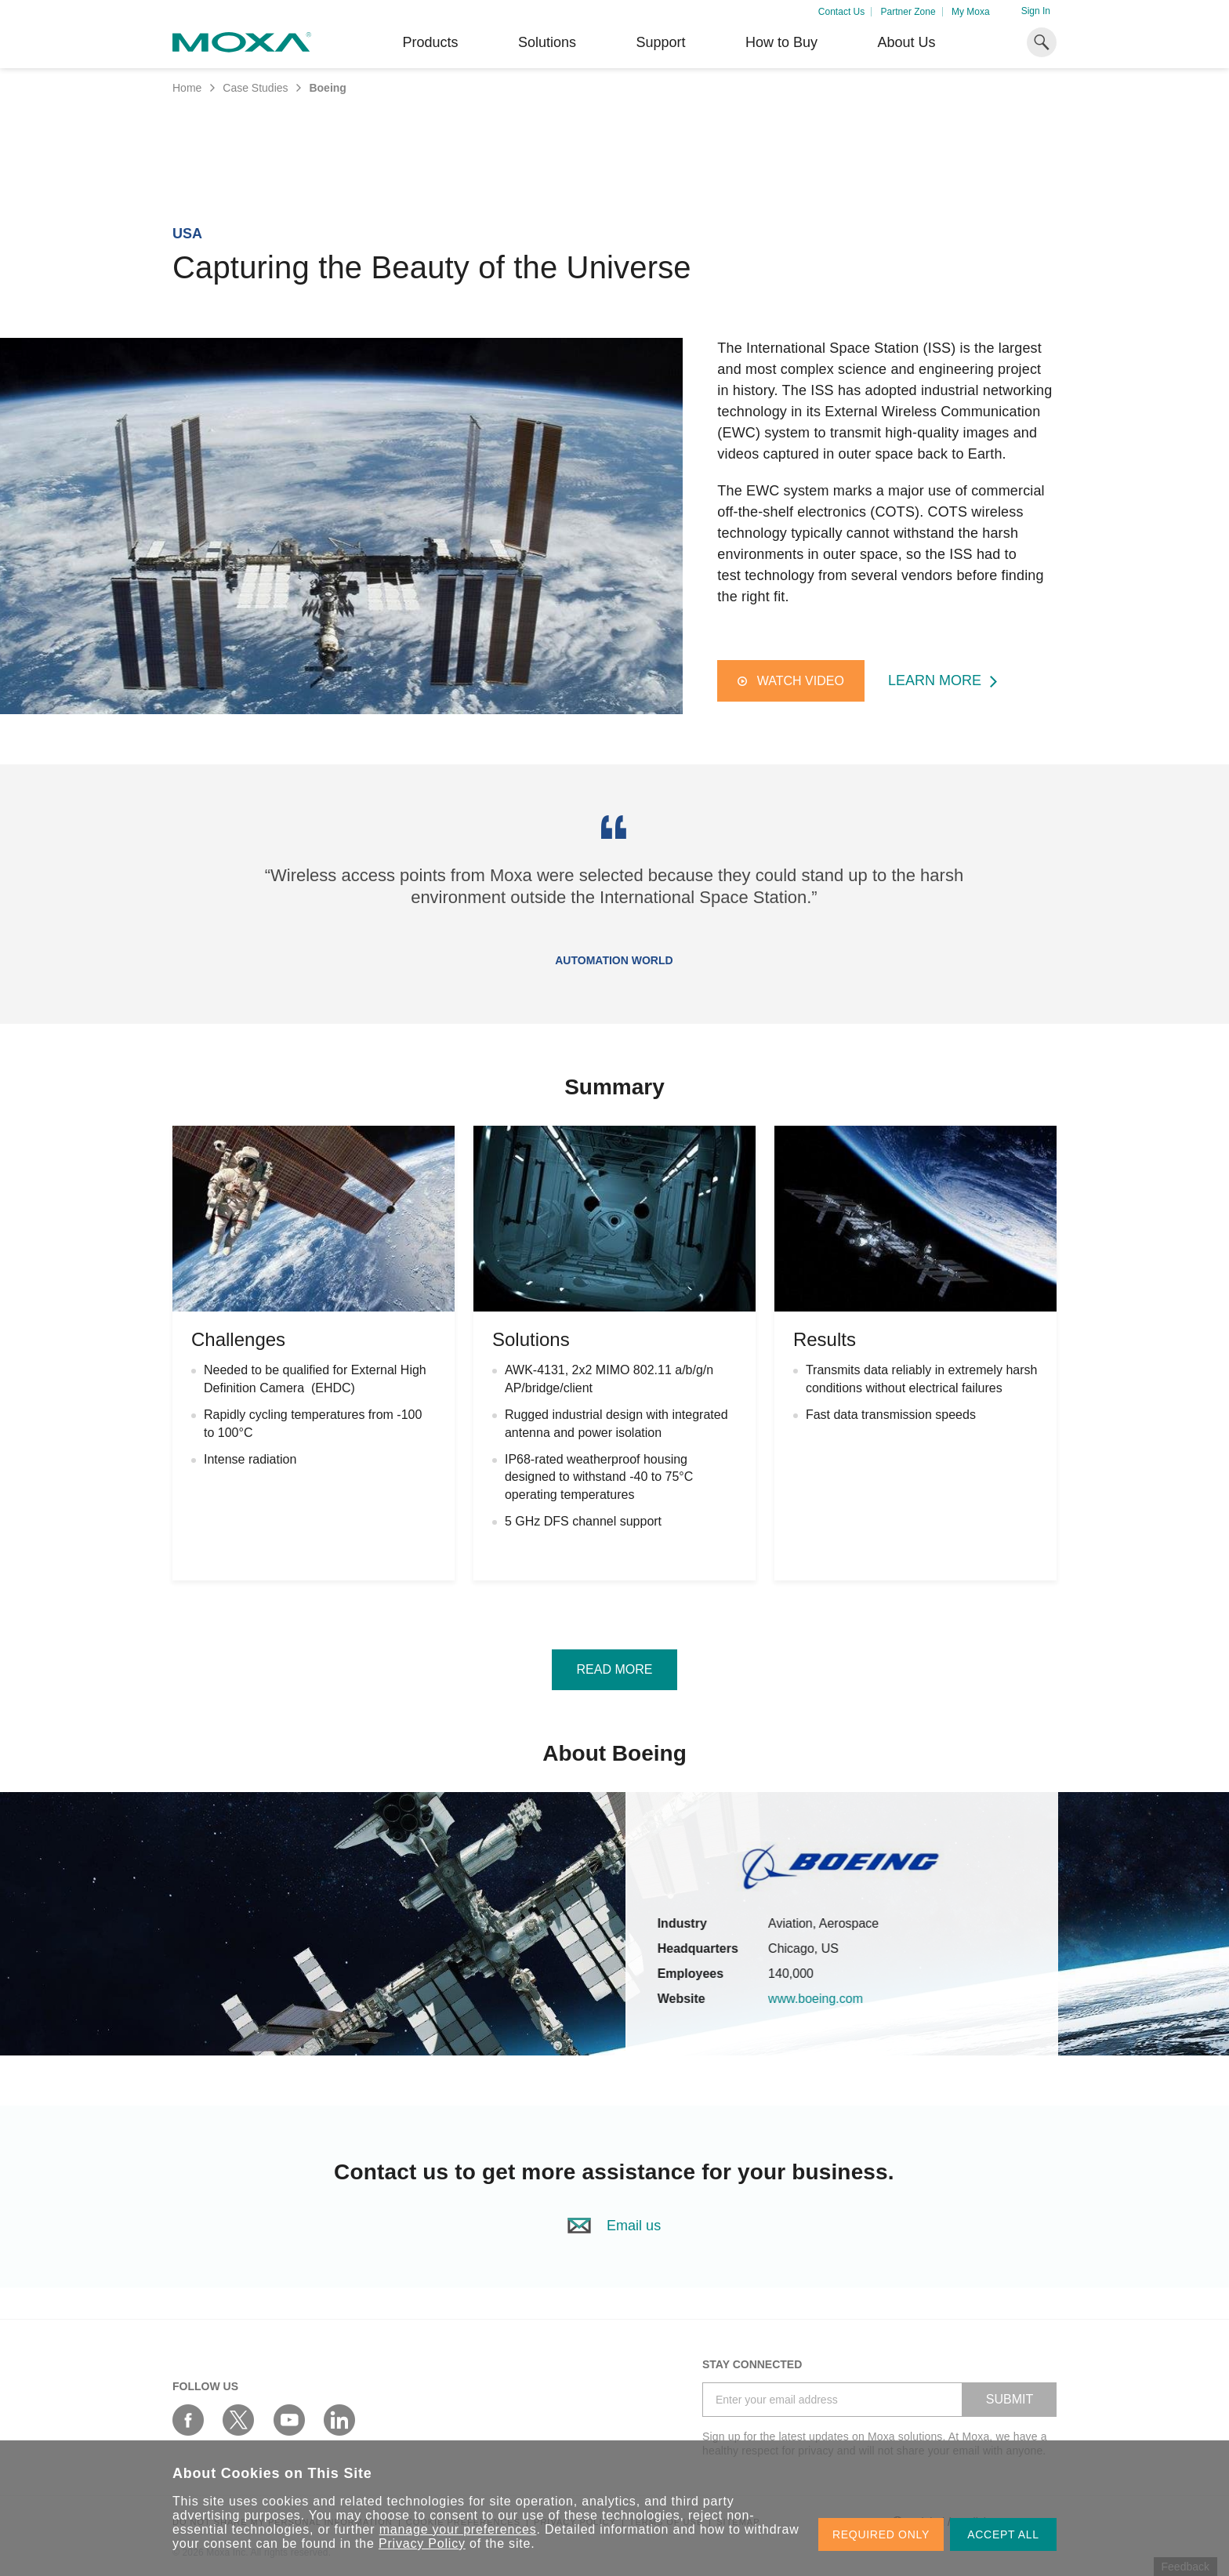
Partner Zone (908, 11)
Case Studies (255, 88)
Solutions (547, 42)
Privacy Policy (422, 2543)
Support (660, 42)
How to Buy (781, 42)
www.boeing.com (841, 1999)
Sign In (1035, 11)
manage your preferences (458, 2529)
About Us (906, 42)
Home (186, 88)
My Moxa (971, 11)
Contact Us (841, 11)
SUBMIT (1009, 2399)
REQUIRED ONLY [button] (881, 2534)
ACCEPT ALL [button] (1003, 2534)
